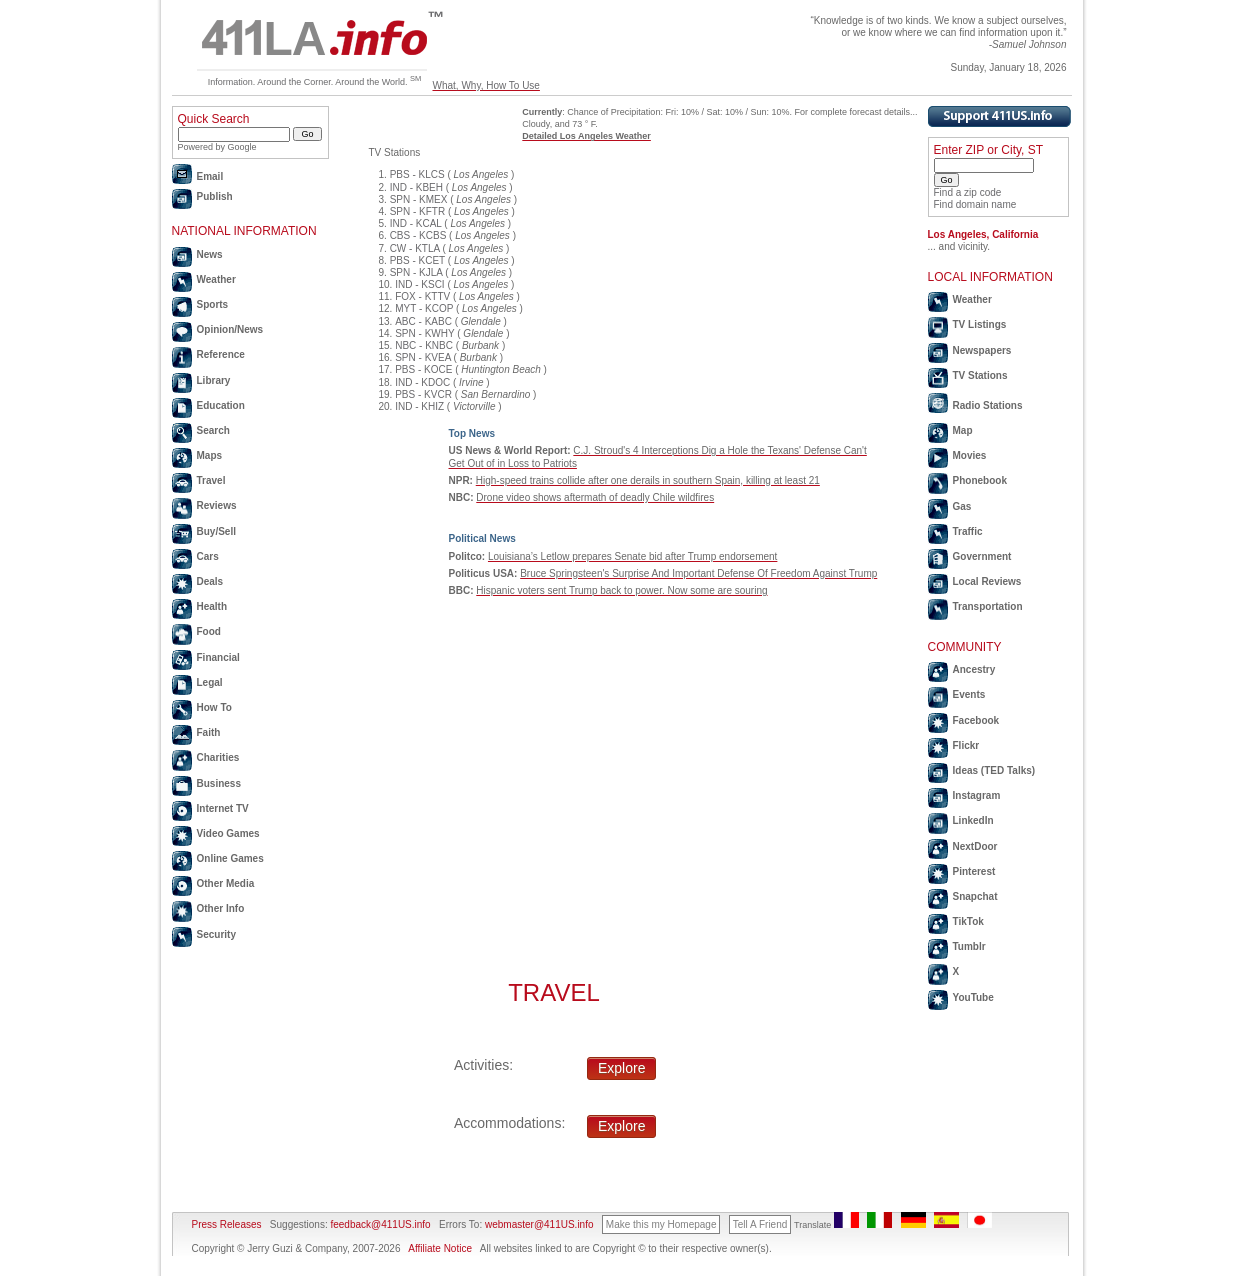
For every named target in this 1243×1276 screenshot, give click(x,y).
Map (963, 430)
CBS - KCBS (418, 235)
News (210, 254)
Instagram (977, 795)
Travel (211, 480)
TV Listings (980, 324)
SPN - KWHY (424, 333)
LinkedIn (973, 820)
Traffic (968, 531)
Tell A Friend (760, 1224)
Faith (209, 732)
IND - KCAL (416, 223)
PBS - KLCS (417, 174)
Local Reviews (987, 581)
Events (969, 694)
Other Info (221, 908)
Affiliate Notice (440, 1248)
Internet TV (223, 808)
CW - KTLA (415, 248)
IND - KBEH (416, 187)
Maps (210, 455)
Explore (621, 1068)
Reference (221, 354)
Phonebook (980, 480)
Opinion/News (230, 329)
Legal (210, 682)
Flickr (966, 745)
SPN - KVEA (423, 357)
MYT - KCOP (424, 308)
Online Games (230, 858)
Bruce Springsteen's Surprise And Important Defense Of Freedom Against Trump (698, 573)
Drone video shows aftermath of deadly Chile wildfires (595, 497)
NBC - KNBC (424, 345)
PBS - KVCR (423, 394)
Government (982, 556)
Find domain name (975, 204)
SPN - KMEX (419, 199)
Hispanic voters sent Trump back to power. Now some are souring (621, 590)
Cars (208, 556)
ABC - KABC (423, 321)
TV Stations (980, 375)
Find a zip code (968, 192)
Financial (218, 657)
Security (216, 934)
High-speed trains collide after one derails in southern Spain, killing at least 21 (648, 480)
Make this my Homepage (661, 1224)
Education (221, 405)
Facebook (976, 720)
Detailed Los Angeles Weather (586, 136)
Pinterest (974, 871)
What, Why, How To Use (485, 85)
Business (219, 783)
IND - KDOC (422, 382)
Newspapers (982, 350)
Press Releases (227, 1224)
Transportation (988, 606)
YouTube (973, 997)
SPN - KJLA (416, 272)
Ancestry (974, 669)
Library (214, 380)
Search (213, 430)
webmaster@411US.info (539, 1224)
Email (210, 176)
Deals (210, 581)
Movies (970, 455)
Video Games (228, 833)
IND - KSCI (419, 284)
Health (212, 606)
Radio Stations (988, 405)
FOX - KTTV (422, 296)
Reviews (217, 505)
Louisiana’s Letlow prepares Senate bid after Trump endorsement (632, 556)
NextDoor (975, 846)
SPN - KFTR (418, 211)
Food (209, 631)
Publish (215, 196)
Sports (213, 304)
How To (214, 707)
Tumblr (969, 946)
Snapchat (975, 896)
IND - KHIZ (419, 406)
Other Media (226, 883)
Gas (962, 506)
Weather (216, 279)
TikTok (968, 921)
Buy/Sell (216, 531)
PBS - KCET (417, 260)
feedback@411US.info (379, 1224)
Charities (218, 757)
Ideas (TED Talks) (994, 770)
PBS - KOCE (423, 369)
